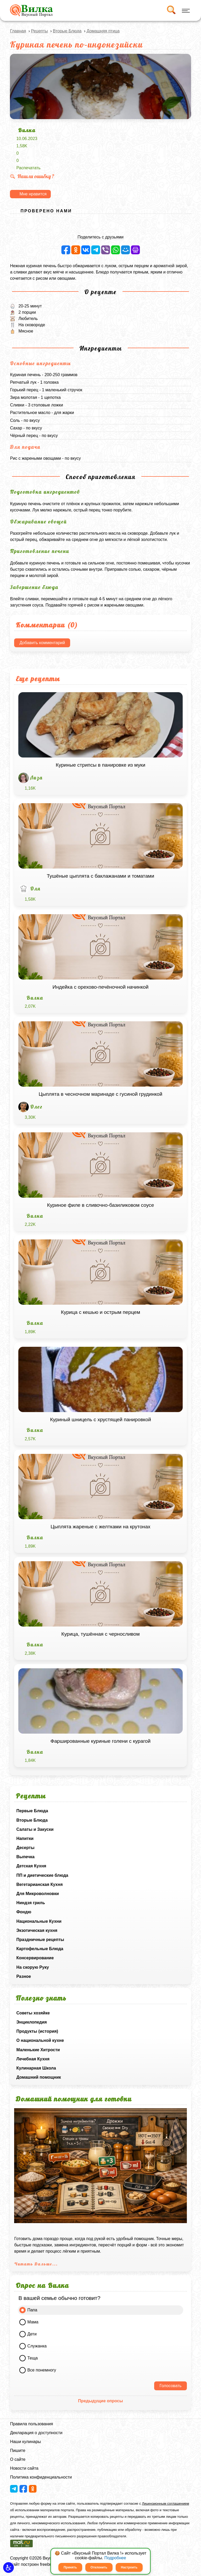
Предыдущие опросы (100, 2401)
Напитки (25, 1838)
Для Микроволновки (37, 1893)
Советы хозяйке (33, 2013)
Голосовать (170, 2385)
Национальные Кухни (38, 1921)
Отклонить (99, 2567)
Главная (18, 31)
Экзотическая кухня (36, 1930)
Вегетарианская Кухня (39, 1884)
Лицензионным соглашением (165, 2503)
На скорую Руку (32, 1967)
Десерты (25, 1847)
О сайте (17, 2459)
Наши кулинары (25, 2441)
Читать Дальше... (36, 2263)
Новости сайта (24, 2468)
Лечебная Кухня (32, 2059)
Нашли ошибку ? (32, 176)
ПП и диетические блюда (42, 1875)
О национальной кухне (40, 2040)
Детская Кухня (31, 1866)
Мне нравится (32, 194)
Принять (70, 2567)
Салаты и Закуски (34, 1829)
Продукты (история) (37, 2031)
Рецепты (39, 31)
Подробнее (115, 2558)
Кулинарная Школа (36, 2068)
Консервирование (35, 1958)
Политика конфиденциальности (41, 2477)
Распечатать (28, 168)
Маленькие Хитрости (38, 2050)
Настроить (129, 2567)
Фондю (23, 1912)
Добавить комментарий (42, 642)
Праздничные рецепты (40, 1939)
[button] (8, 2567)
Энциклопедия (31, 2022)
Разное (23, 1976)
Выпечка (25, 1857)
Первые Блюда (32, 1811)
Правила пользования (31, 2424)
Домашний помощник (38, 2077)
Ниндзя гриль (30, 1903)
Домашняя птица (103, 31)
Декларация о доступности (36, 2433)
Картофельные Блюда (39, 1948)
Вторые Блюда (32, 1820)
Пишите (17, 2450)
